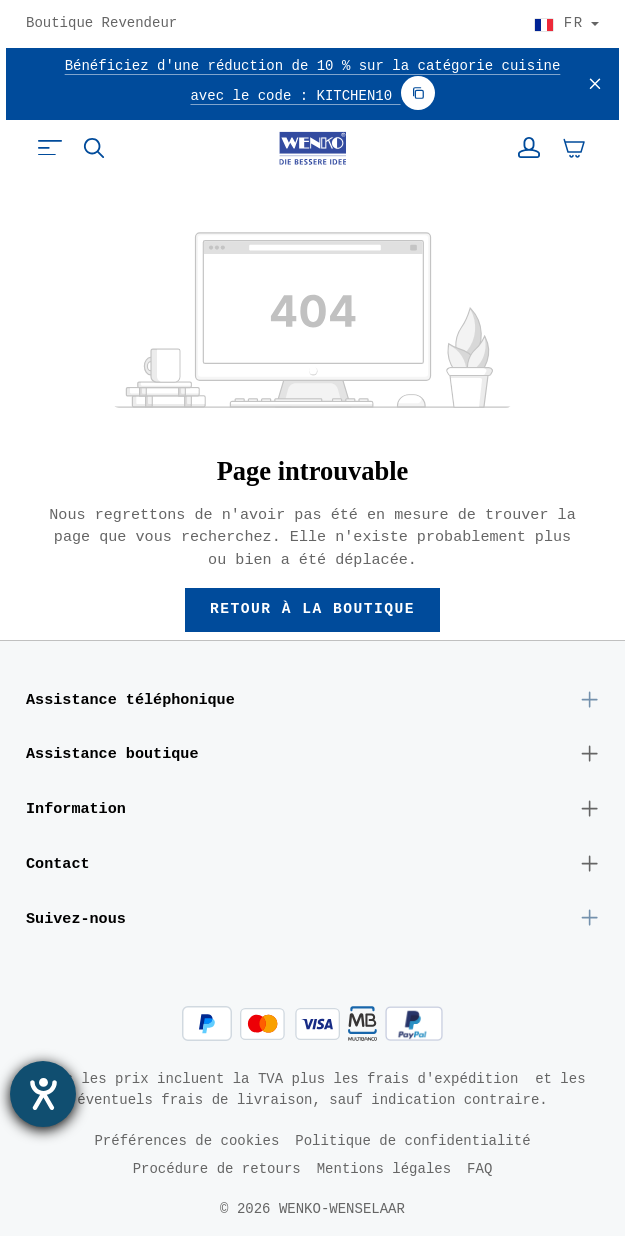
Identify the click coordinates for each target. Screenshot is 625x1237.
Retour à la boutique (313, 610)
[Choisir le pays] (566, 24)
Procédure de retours (217, 1169)
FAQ (479, 1169)
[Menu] (50, 148)
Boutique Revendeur (101, 24)
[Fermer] (595, 84)
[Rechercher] (94, 148)
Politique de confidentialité (412, 1141)
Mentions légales (384, 1169)
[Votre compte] (529, 148)
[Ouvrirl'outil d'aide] (43, 1094)
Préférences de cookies (186, 1141)
